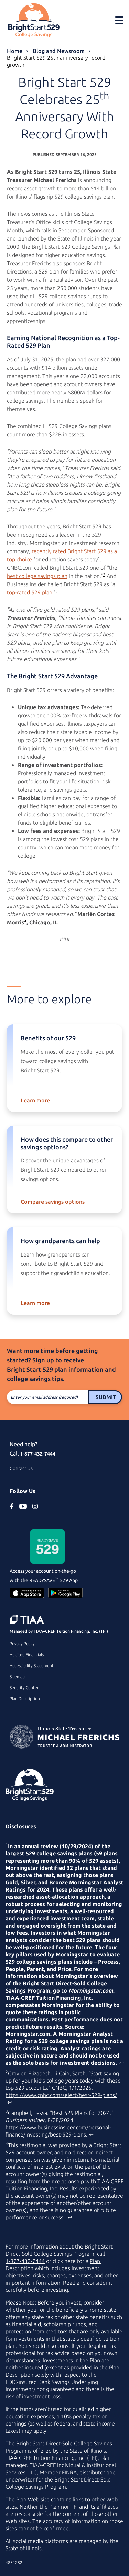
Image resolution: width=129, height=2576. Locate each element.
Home (14, 51)
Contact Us (21, 1468)
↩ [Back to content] (121, 2063)
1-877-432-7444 (37, 1454)
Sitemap (17, 1676)
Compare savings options (53, 1201)
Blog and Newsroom (59, 51)
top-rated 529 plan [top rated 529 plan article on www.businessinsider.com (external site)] (29, 592)
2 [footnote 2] (104, 575)
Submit (106, 1397)
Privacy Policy (22, 1643)
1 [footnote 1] (99, 558)
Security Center (24, 1687)
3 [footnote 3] (57, 591)
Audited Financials (27, 1654)
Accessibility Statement (32, 1665)
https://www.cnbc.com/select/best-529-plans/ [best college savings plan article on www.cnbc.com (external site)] (61, 2095)
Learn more (35, 1100)
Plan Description (25, 1698)
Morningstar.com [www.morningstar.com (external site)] (90, 1990)
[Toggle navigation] (119, 20)
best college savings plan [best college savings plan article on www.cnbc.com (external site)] (37, 576)
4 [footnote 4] (25, 921)
